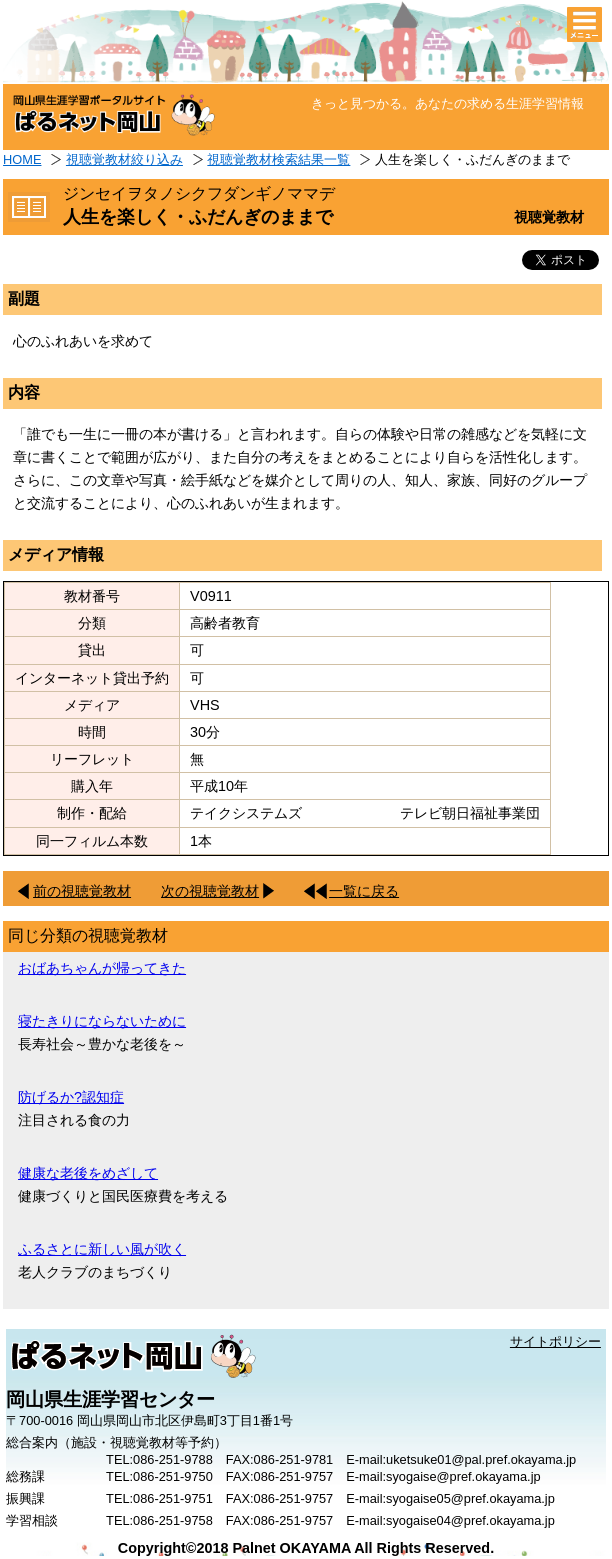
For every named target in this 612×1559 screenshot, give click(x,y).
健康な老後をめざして (88, 1173)
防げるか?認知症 (71, 1097)
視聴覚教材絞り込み (124, 159)
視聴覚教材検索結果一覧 (278, 159)
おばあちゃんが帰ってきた (102, 968)
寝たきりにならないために (102, 1021)
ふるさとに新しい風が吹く (102, 1249)
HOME (22, 159)
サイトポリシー (555, 1341)
